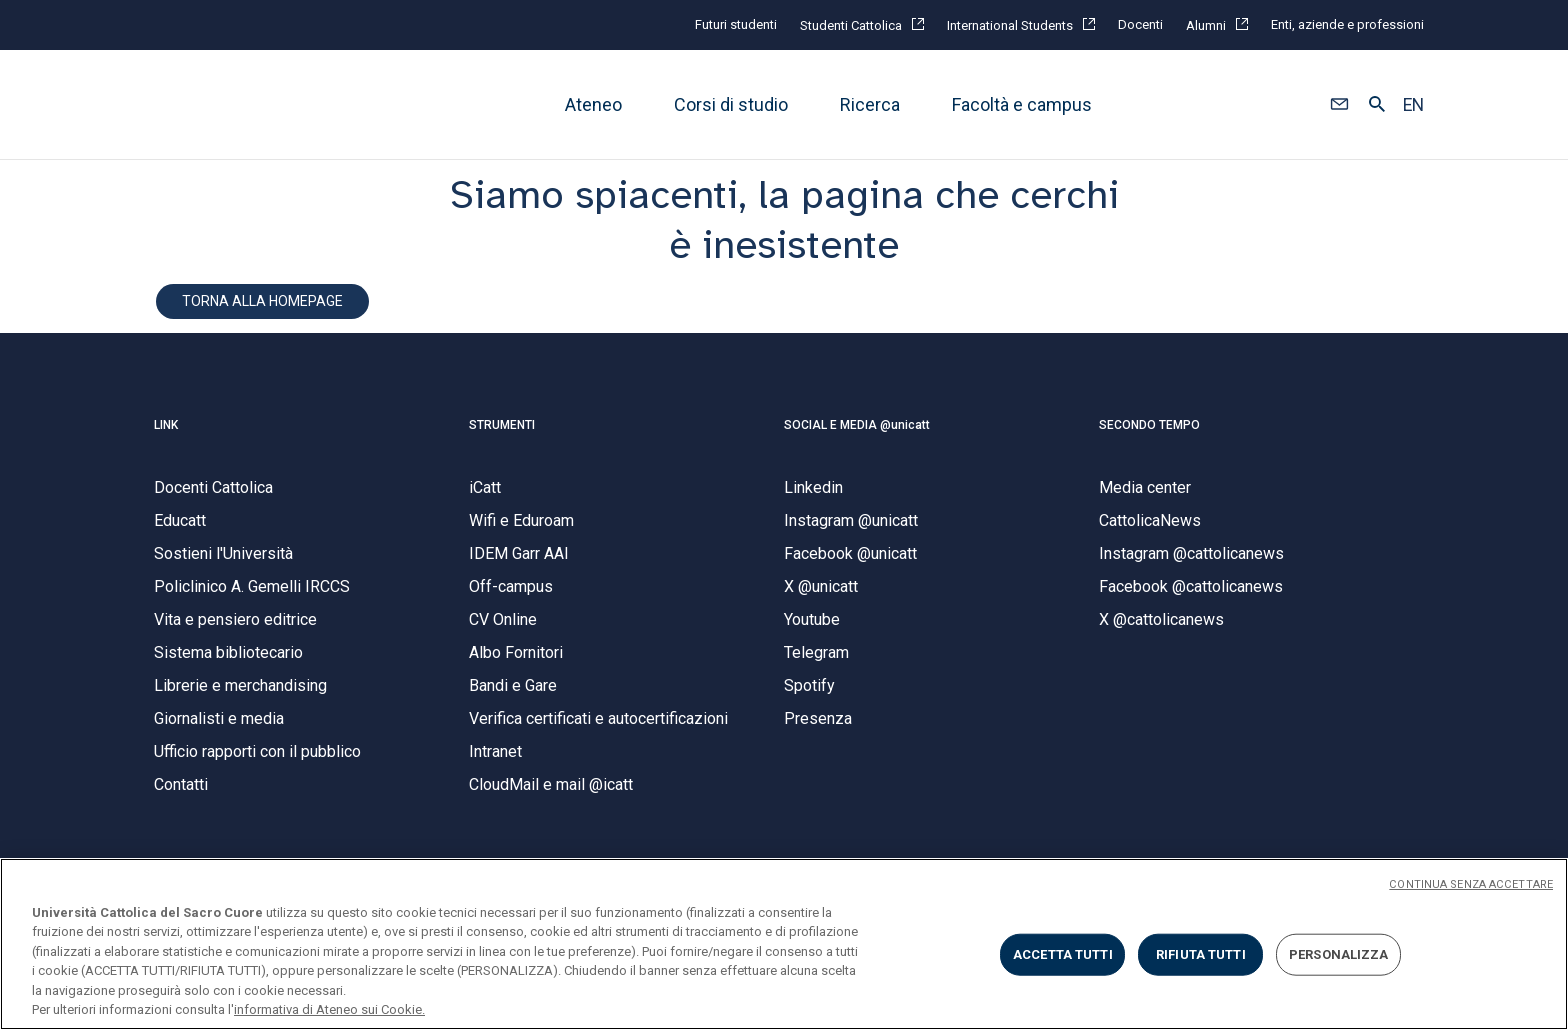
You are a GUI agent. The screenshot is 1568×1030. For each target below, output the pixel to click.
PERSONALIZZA (1339, 954)
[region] (784, 944)
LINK (166, 425)
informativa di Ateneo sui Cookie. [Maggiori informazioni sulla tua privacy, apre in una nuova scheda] (329, 1009)
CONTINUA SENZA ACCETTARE (1471, 884)
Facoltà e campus (1022, 104)
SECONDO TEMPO (1149, 425)
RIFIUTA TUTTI (1201, 954)
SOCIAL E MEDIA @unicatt (857, 425)
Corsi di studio (731, 104)
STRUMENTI (502, 425)
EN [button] (1413, 105)
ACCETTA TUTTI (1063, 954)
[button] (1339, 105)
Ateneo (593, 104)
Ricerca (870, 104)
